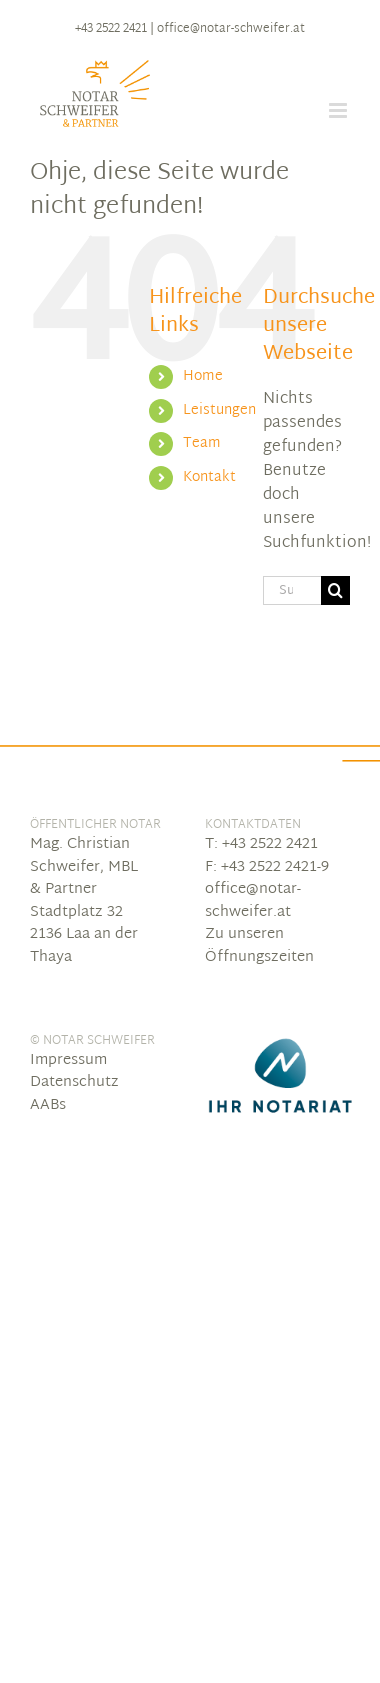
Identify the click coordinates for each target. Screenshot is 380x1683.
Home (203, 376)
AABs (48, 1105)
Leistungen (219, 410)
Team (202, 443)
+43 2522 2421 (111, 29)
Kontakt (209, 477)
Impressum (68, 1060)
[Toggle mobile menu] (339, 110)
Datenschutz (74, 1082)
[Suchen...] (292, 590)
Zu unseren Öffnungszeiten (259, 946)
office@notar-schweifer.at (231, 29)
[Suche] (335, 590)
